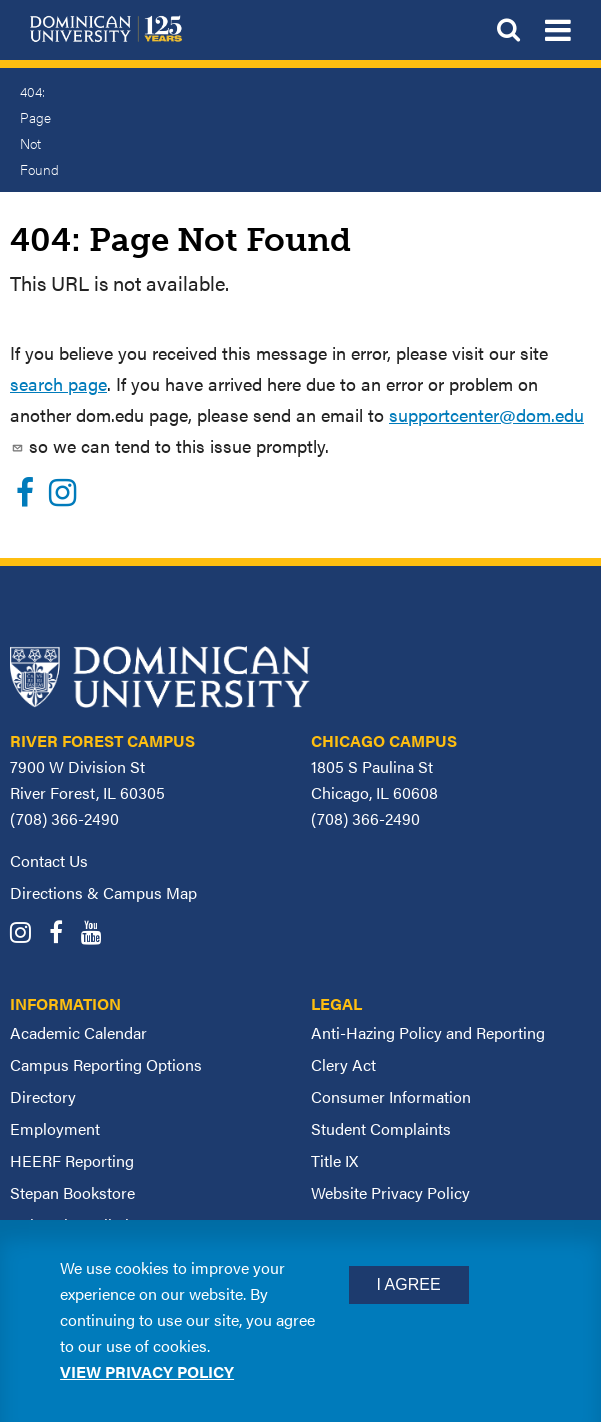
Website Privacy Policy (390, 1192)
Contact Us (49, 860)
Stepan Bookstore (72, 1192)
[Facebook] (25, 497)
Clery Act (343, 1064)
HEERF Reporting (72, 1160)
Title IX (334, 1160)
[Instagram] (62, 497)
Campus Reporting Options (106, 1064)
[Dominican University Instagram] (27, 934)
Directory (43, 1096)
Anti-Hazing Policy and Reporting (428, 1032)
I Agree (409, 1284)
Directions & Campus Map (103, 892)
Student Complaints (381, 1128)
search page (58, 383)
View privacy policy (147, 1371)
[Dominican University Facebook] (63, 934)
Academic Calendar (78, 1032)
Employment (55, 1128)
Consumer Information (391, 1096)
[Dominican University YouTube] (98, 934)
